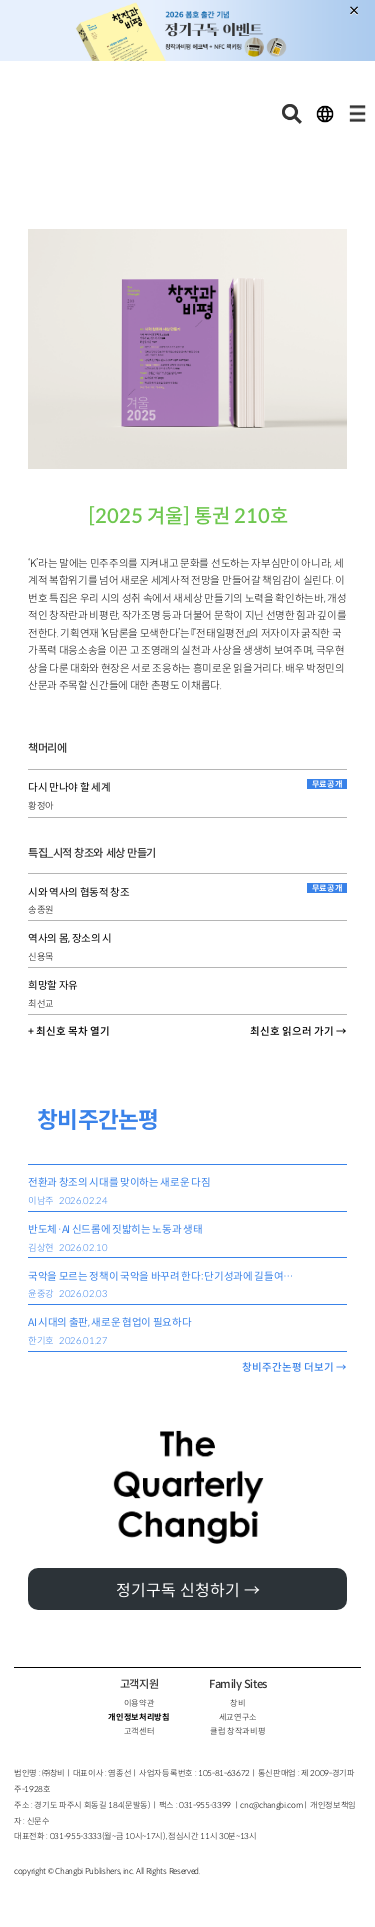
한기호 (41, 1341)
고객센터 (139, 1731)
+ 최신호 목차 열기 (69, 1031)
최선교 (41, 1004)
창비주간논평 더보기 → (294, 1367)
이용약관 (139, 1703)
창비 (237, 1703)
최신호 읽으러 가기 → (298, 1031)
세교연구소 (238, 1717)
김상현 (41, 1248)
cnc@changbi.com (271, 1805)
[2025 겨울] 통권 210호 (188, 516)
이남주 (41, 1201)
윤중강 (41, 1294)
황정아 (41, 806)
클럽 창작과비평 (237, 1731)
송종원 (41, 910)
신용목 (41, 957)
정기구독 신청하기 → (188, 1590)
